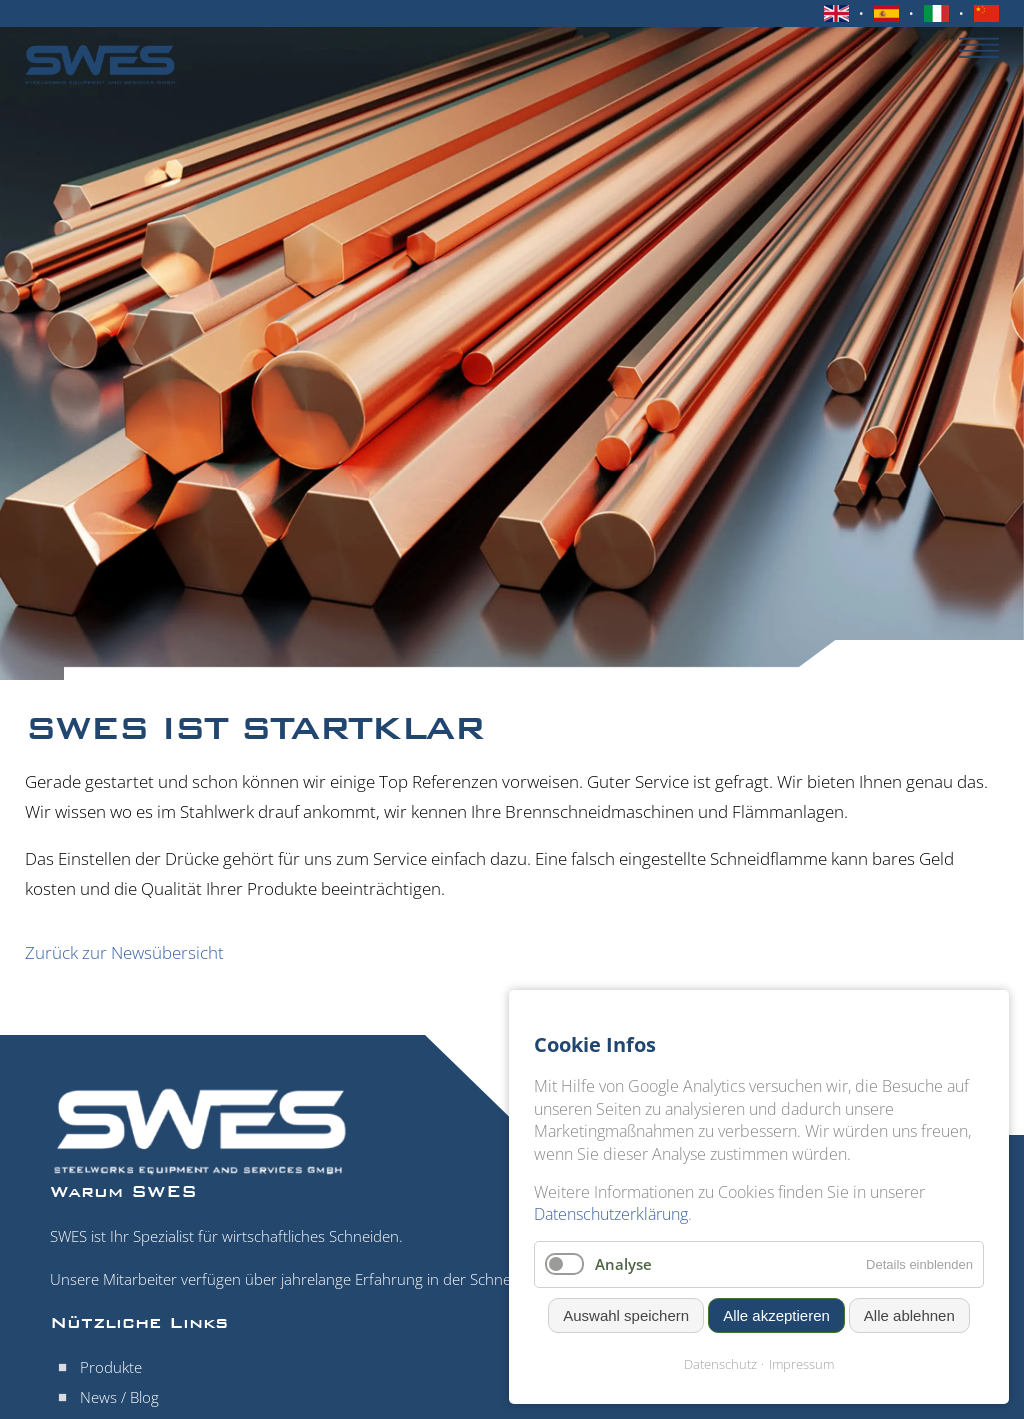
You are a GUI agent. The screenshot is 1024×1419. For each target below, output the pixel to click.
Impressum (801, 1364)
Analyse (623, 1264)
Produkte (111, 1367)
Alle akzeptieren (776, 1315)
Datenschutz (720, 1364)
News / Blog (119, 1397)
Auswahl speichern (626, 1315)
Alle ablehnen (909, 1315)
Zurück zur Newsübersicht (124, 952)
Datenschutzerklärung (611, 1214)
